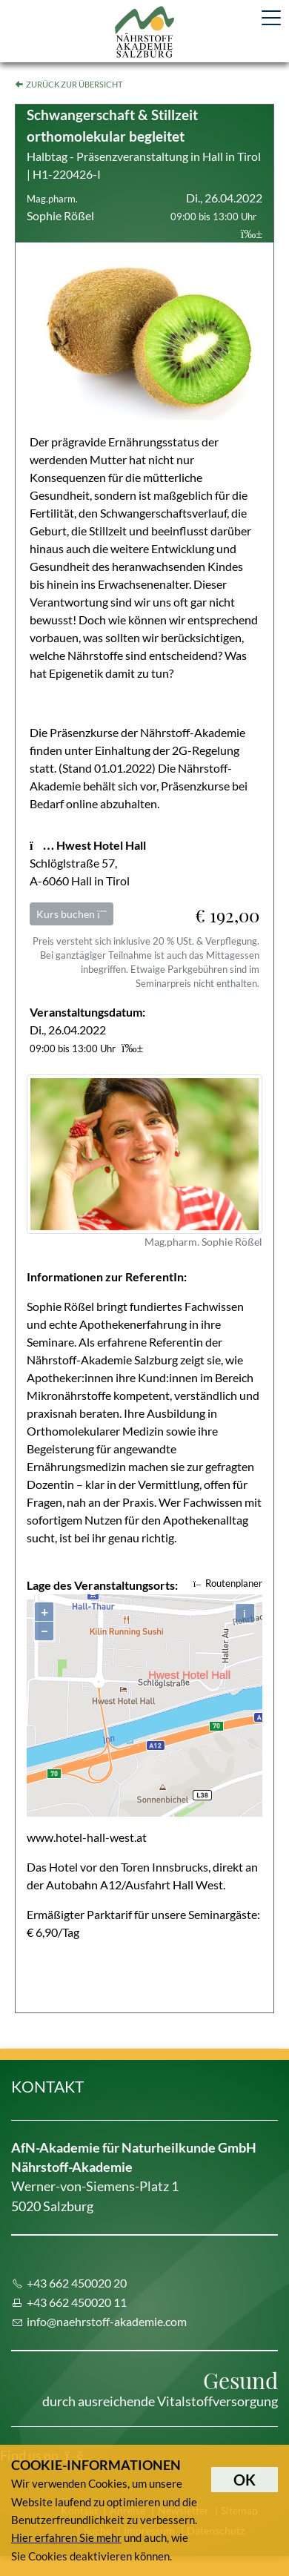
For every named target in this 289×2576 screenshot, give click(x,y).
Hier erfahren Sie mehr (66, 2537)
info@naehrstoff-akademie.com (107, 2321)
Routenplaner (227, 1583)
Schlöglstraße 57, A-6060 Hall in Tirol (88, 863)
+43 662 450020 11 (77, 2302)
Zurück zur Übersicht (74, 84)
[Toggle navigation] (271, 17)
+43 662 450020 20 (77, 2283)
